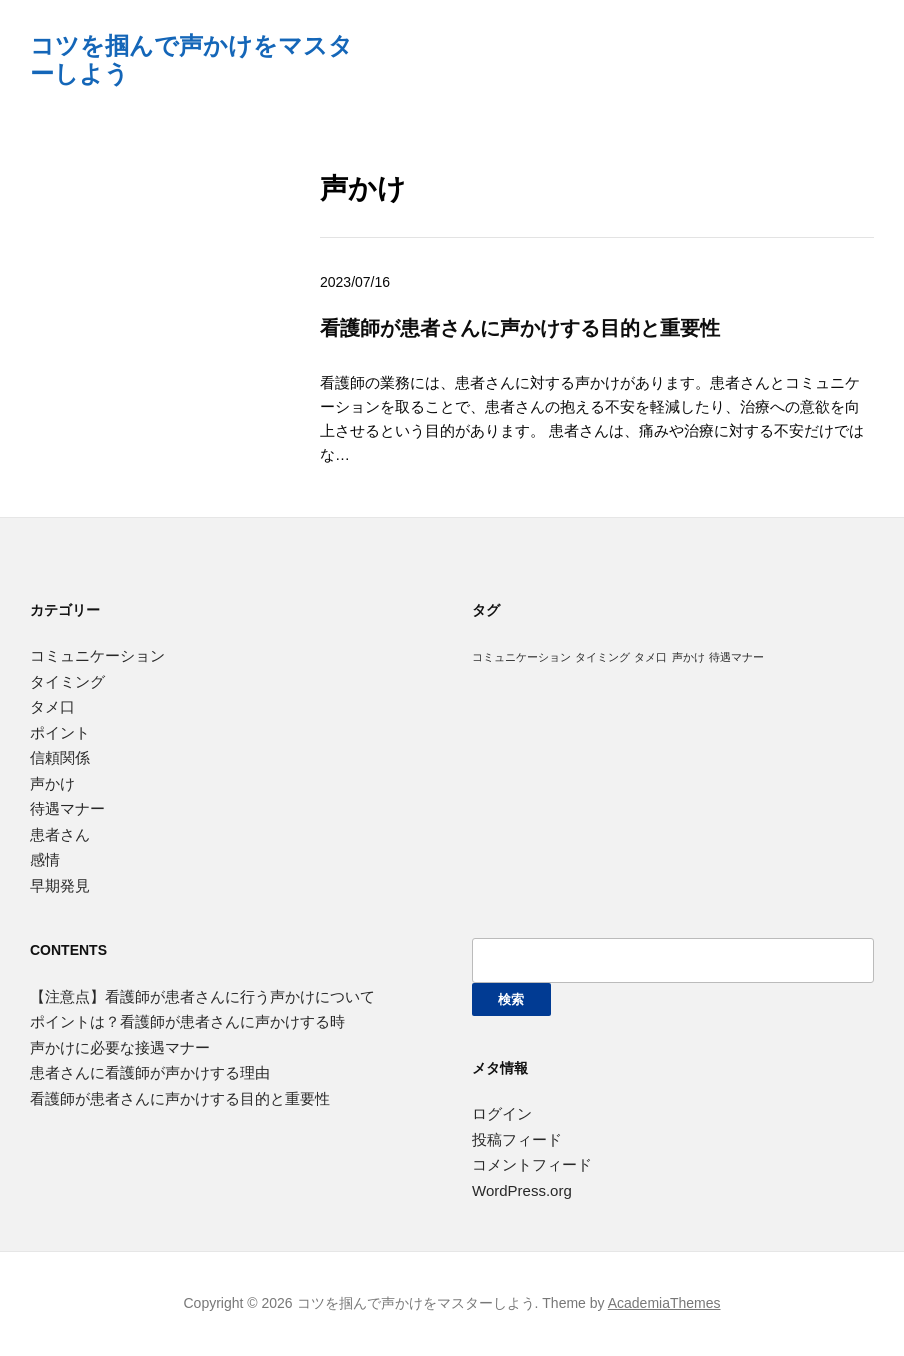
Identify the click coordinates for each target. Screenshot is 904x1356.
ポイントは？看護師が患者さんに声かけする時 (187, 1021)
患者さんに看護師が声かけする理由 (150, 1072)
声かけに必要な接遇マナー (120, 1047)
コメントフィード (532, 1164)
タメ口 (52, 706)
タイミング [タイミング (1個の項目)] (602, 657)
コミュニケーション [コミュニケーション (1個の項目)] (521, 657)
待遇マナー (67, 808)
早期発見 (60, 885)
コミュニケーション (97, 655)
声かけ (52, 783)
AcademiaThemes (664, 1303)
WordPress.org (522, 1190)
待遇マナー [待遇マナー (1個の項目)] (736, 657)
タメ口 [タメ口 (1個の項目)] (650, 657)
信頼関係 (60, 757)
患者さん (60, 834)
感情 (45, 859)
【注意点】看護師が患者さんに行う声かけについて (202, 996)
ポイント (60, 732)
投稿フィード (517, 1139)
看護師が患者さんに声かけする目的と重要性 (520, 327)
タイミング (67, 681)
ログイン (502, 1113)
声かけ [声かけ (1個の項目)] (688, 657)
